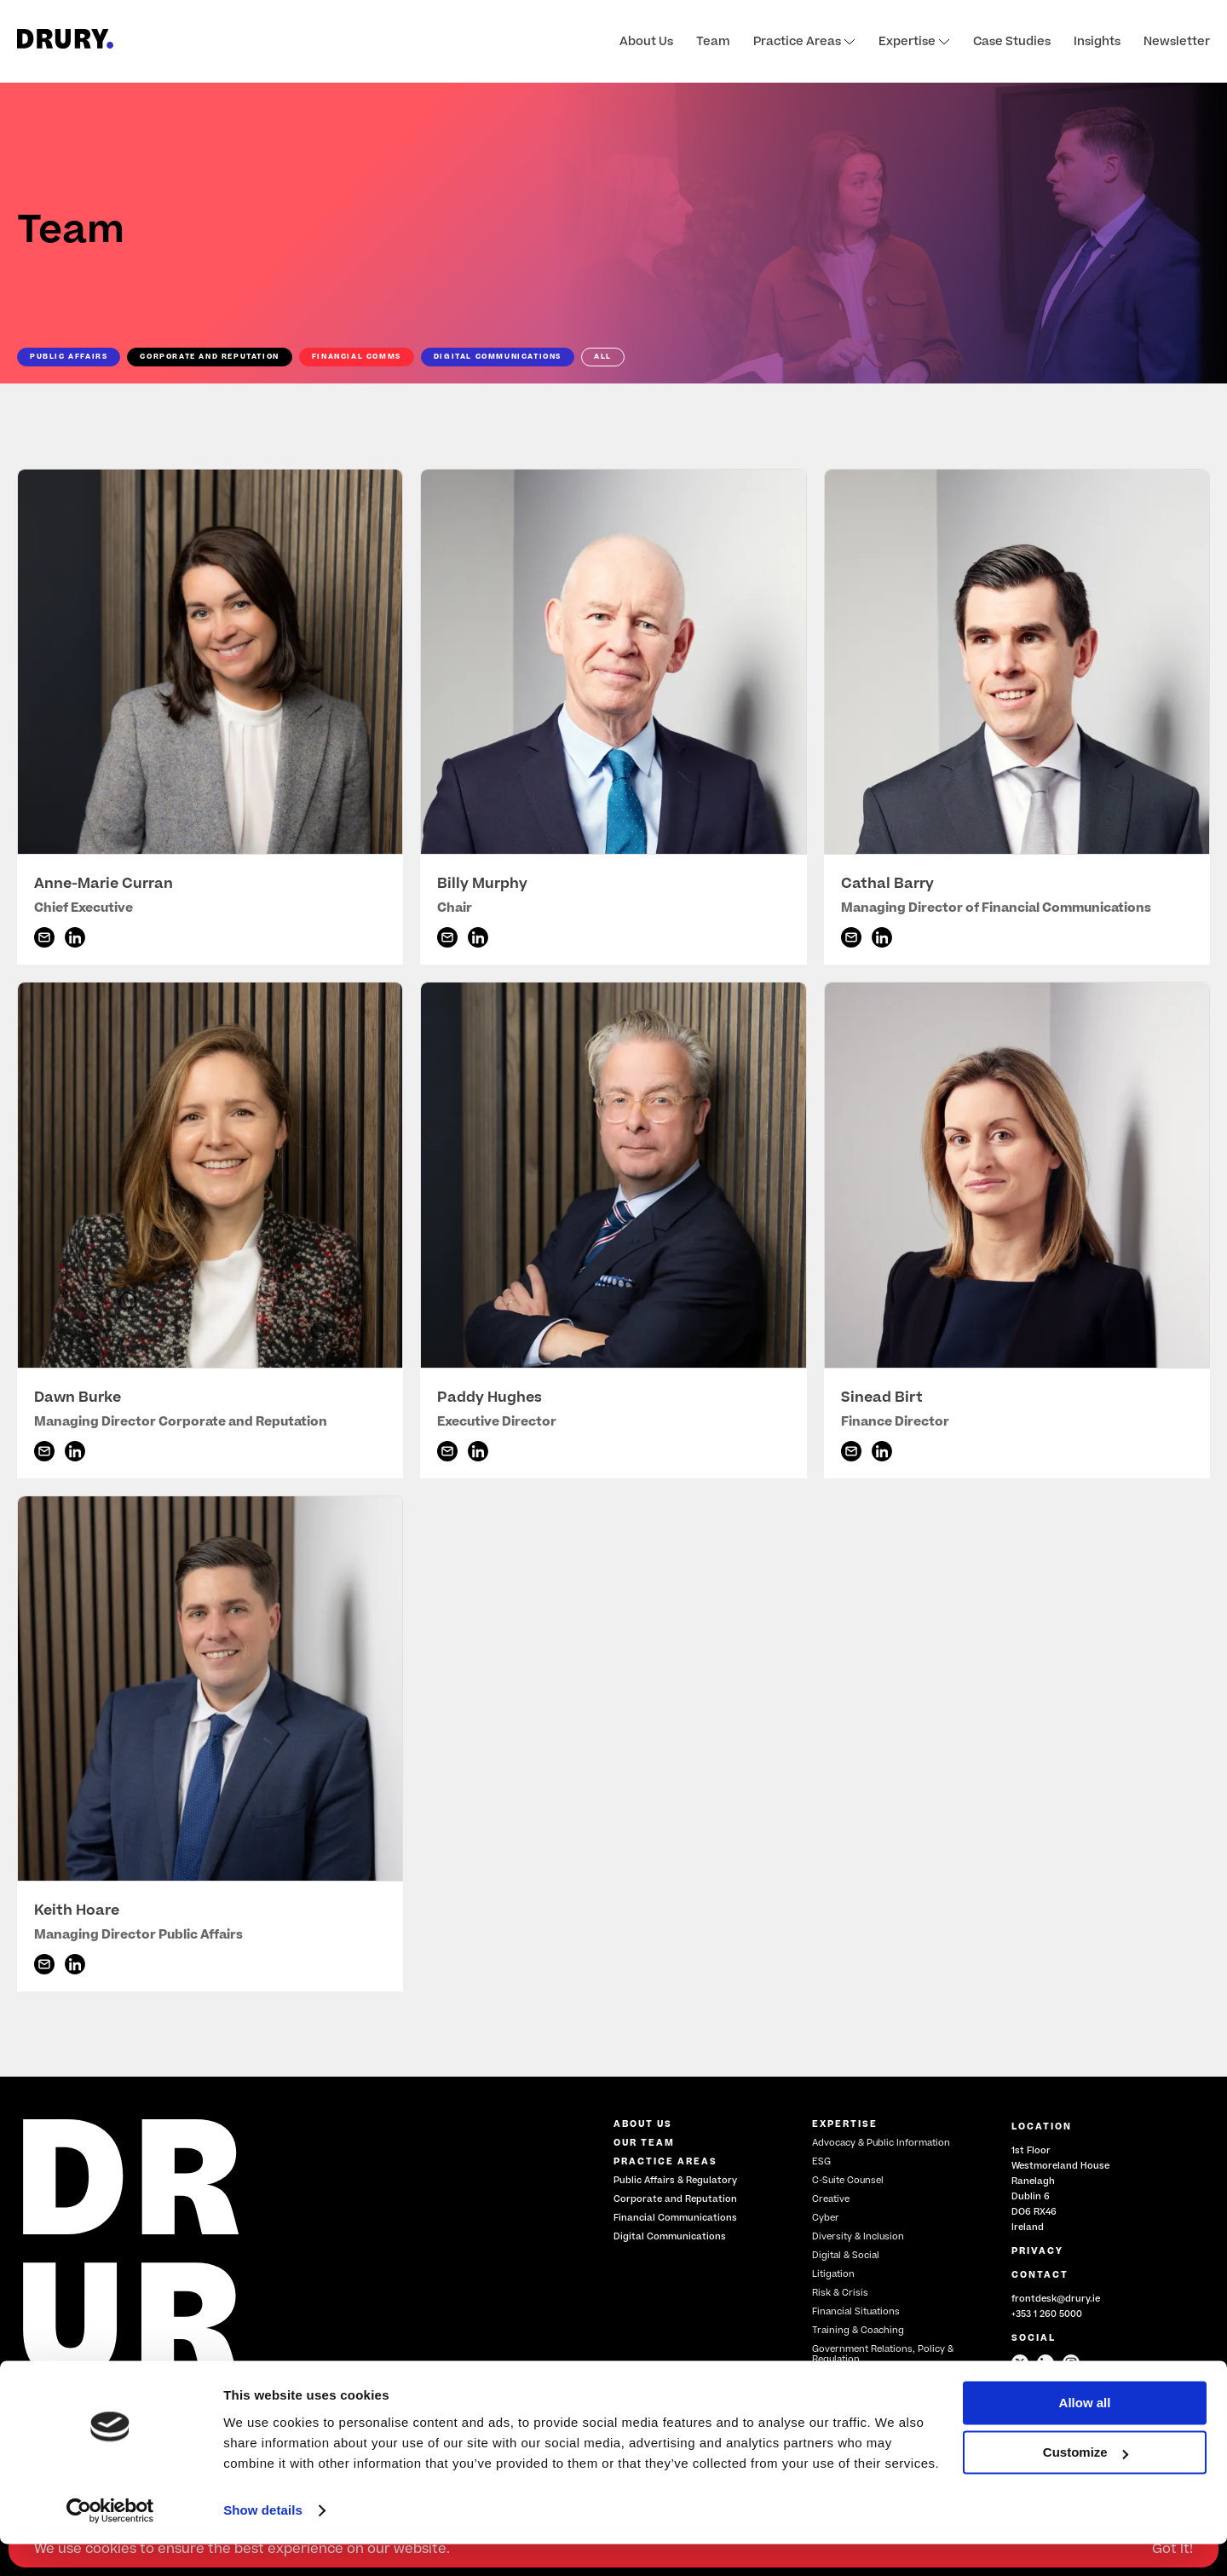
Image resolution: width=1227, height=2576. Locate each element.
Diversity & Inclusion (858, 2236)
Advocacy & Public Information (881, 2142)
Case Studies (1012, 41)
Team (713, 41)
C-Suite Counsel (848, 2180)
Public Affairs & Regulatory (675, 2180)
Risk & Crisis (840, 2292)
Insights (1097, 41)
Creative (831, 2199)
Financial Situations (856, 2311)
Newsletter (1176, 41)
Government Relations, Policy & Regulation (882, 2354)
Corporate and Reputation (675, 2199)
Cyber (825, 2217)
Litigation (833, 2274)
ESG (821, 2161)
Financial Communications (675, 2217)
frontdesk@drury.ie (1055, 2298)
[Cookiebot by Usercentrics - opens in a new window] (110, 2543)
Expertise (914, 41)
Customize (1085, 2484)
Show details (262, 2542)
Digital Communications (670, 2236)
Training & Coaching (858, 2330)
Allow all (1085, 2435)
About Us (646, 41)
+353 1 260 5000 (1046, 2314)
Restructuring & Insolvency (872, 2377)
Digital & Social (845, 2255)
